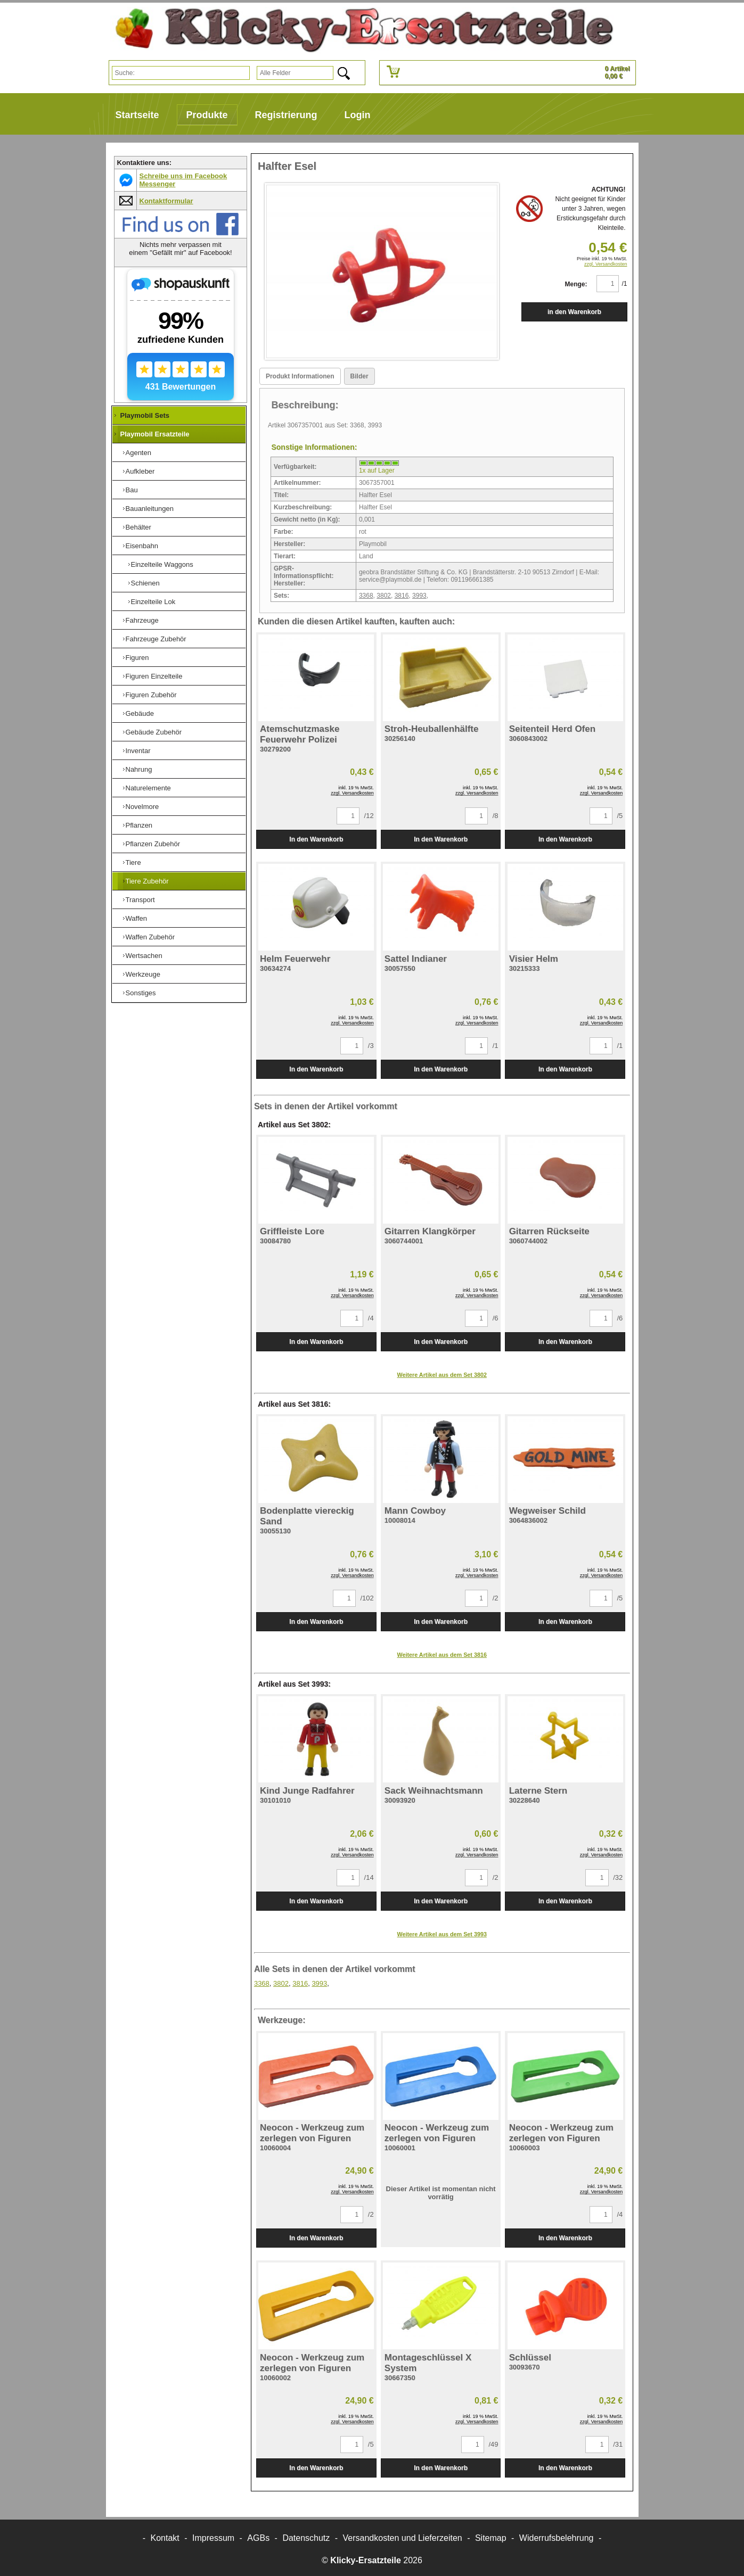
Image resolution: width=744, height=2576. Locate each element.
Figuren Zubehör (151, 695)
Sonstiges (141, 993)
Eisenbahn (142, 546)
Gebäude (140, 713)
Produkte (207, 115)
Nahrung (139, 769)
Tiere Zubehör (147, 881)
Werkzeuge (143, 974)
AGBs (258, 2537)
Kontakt (165, 2537)
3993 (419, 595)
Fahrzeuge (142, 620)
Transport (140, 900)
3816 (402, 595)
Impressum (213, 2537)
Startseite (137, 115)
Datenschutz (306, 2537)
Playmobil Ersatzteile (155, 434)
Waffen (136, 918)
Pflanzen (139, 825)
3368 (366, 595)
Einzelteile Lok (153, 602)
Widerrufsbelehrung (556, 2537)
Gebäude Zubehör (154, 732)
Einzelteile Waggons (162, 564)
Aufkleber (140, 471)
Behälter (138, 527)
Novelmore (142, 807)
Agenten (138, 453)
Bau (132, 490)
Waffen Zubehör (150, 937)
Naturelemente (148, 788)
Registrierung (286, 115)
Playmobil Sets (144, 415)
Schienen (145, 583)
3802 (384, 595)
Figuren (137, 658)
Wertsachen (144, 956)
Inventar (138, 751)
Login (358, 115)
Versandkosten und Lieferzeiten (402, 2537)
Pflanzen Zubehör (153, 844)
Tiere (133, 862)
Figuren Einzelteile (154, 676)
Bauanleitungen (150, 509)
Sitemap (490, 2537)
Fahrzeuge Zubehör (156, 639)
